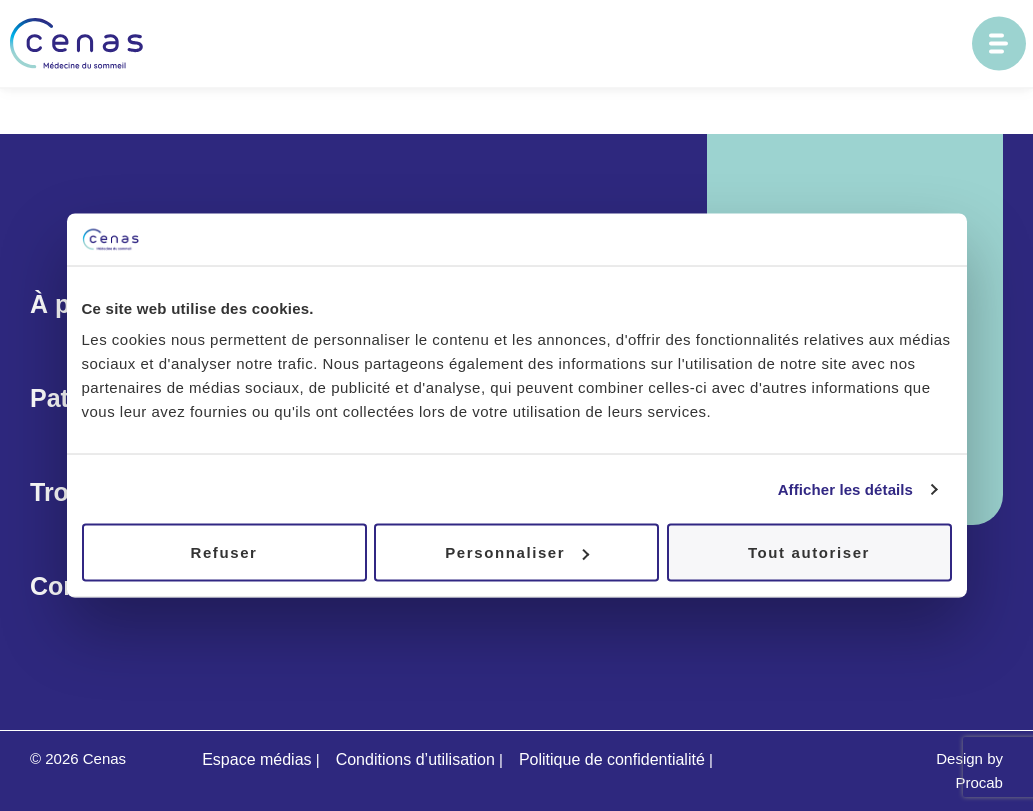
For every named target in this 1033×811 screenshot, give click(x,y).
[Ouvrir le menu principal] (999, 44)
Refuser (223, 552)
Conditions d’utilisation (415, 759)
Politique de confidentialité (612, 759)
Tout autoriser (809, 552)
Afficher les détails (845, 488)
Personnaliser (517, 552)
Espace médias (256, 759)
